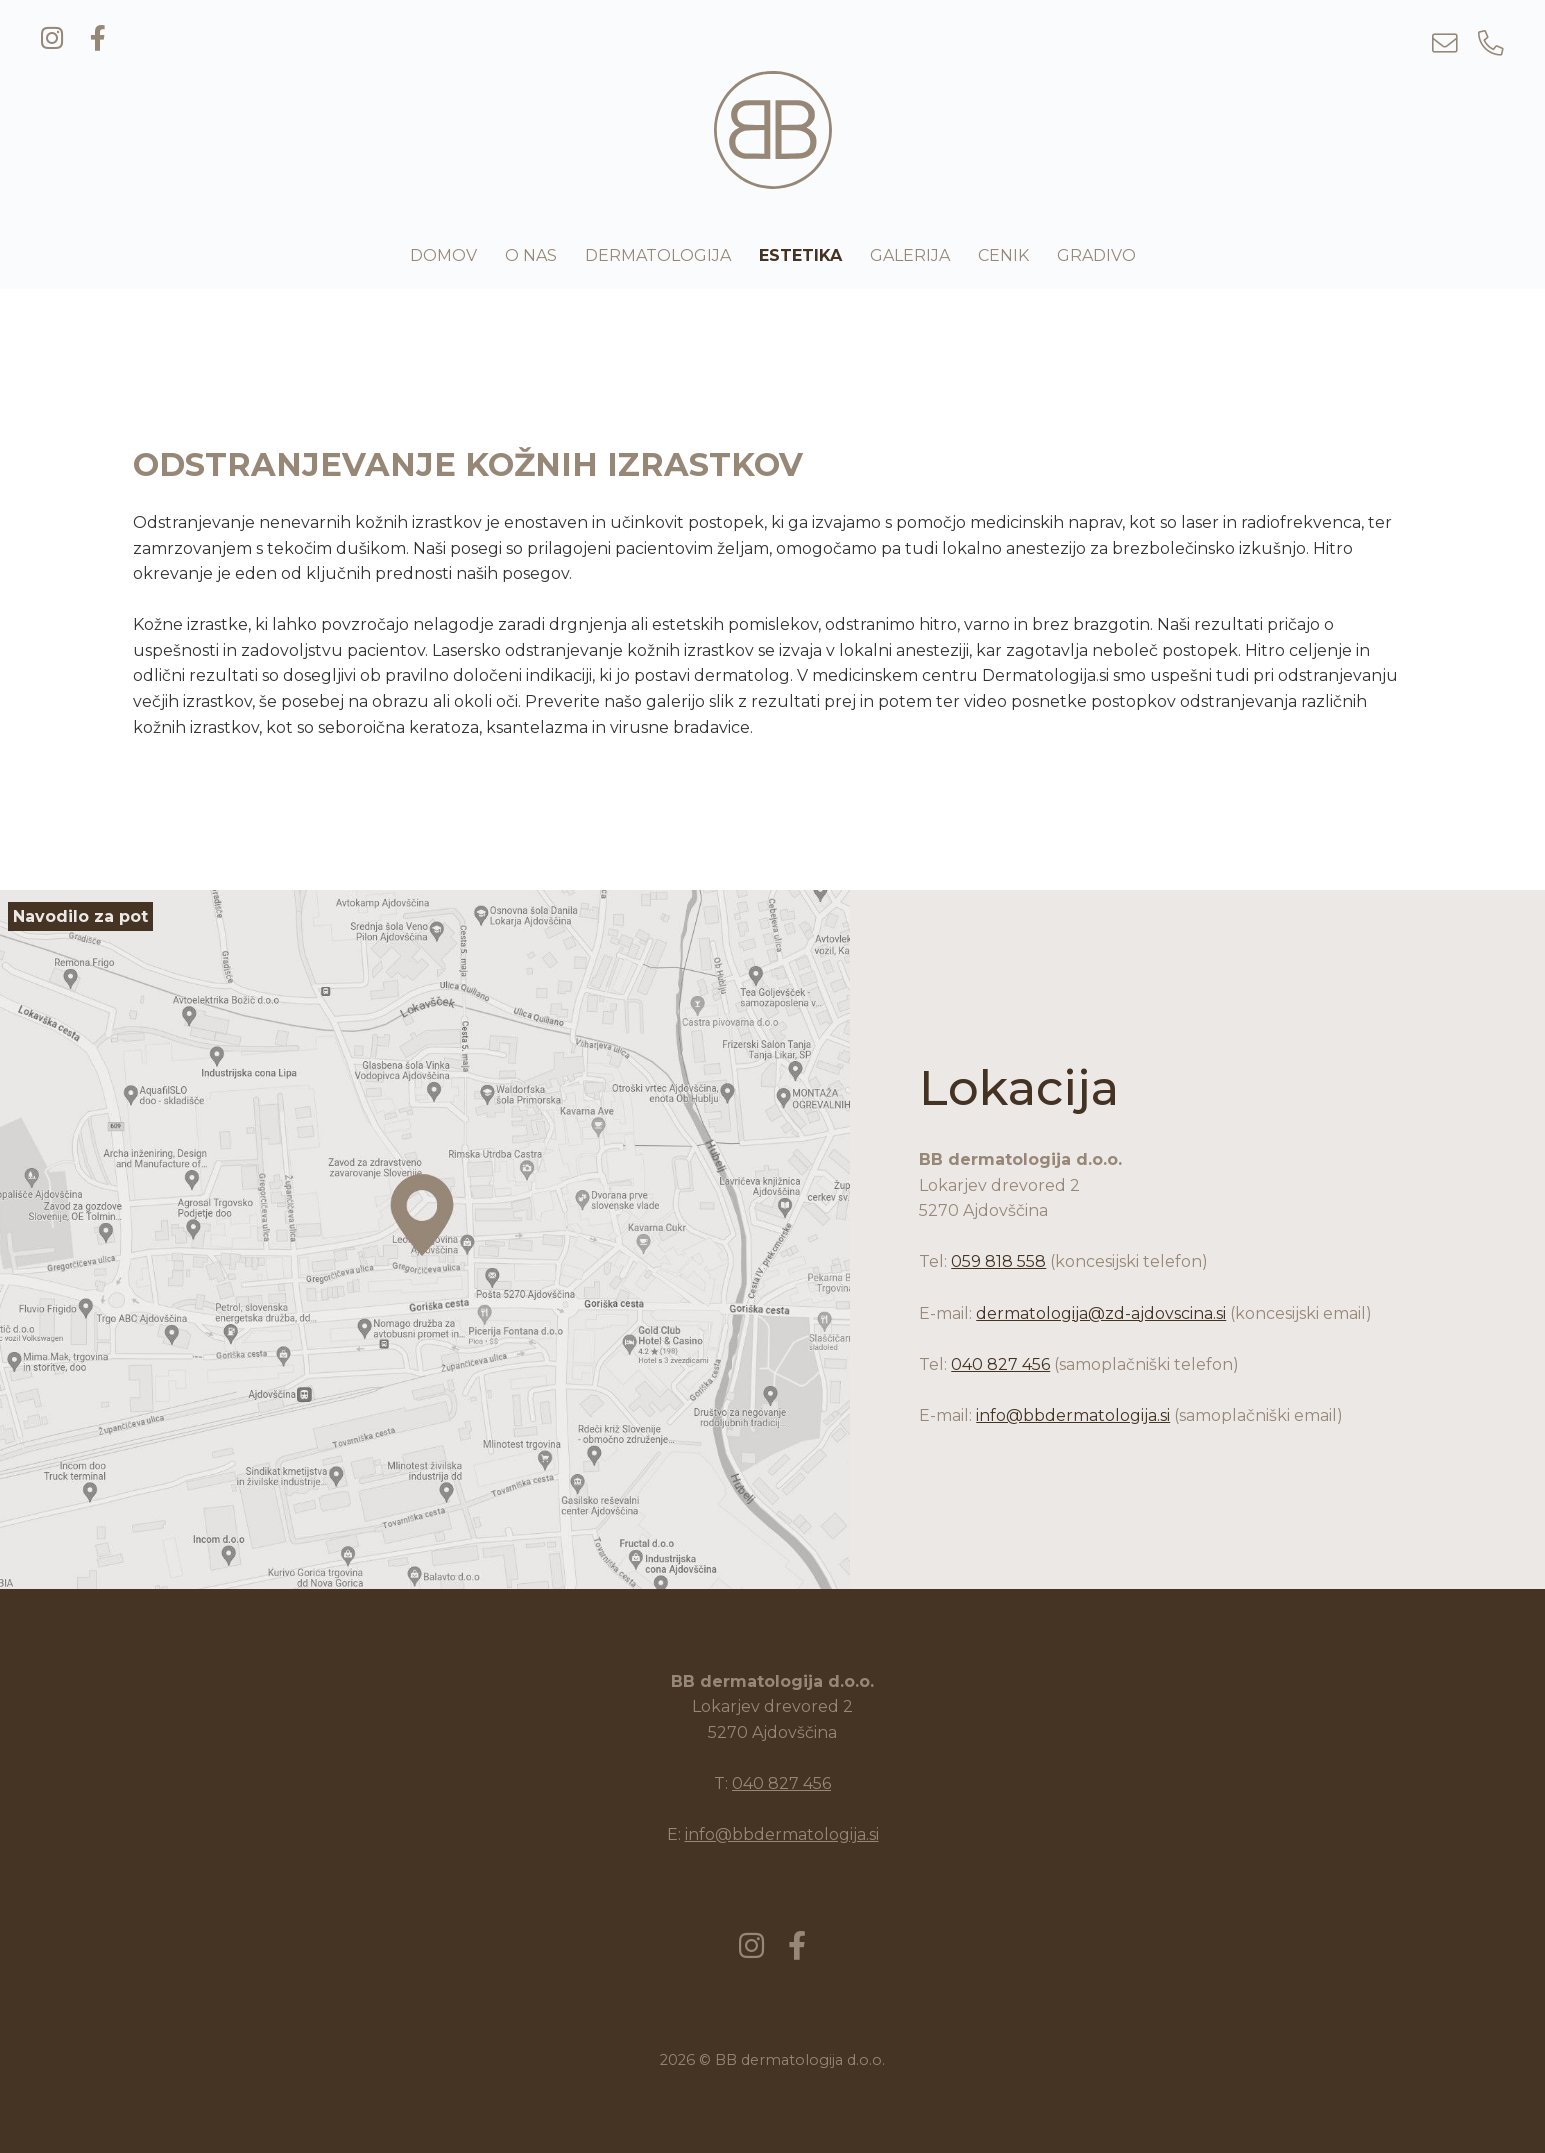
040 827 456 (1000, 1364)
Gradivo (1096, 255)
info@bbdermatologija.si (1073, 1415)
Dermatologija (658, 255)
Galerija (910, 255)
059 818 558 (998, 1261)
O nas (531, 255)
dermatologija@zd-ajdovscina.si (1101, 1313)
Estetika (800, 255)
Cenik (1003, 255)
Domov (443, 255)
